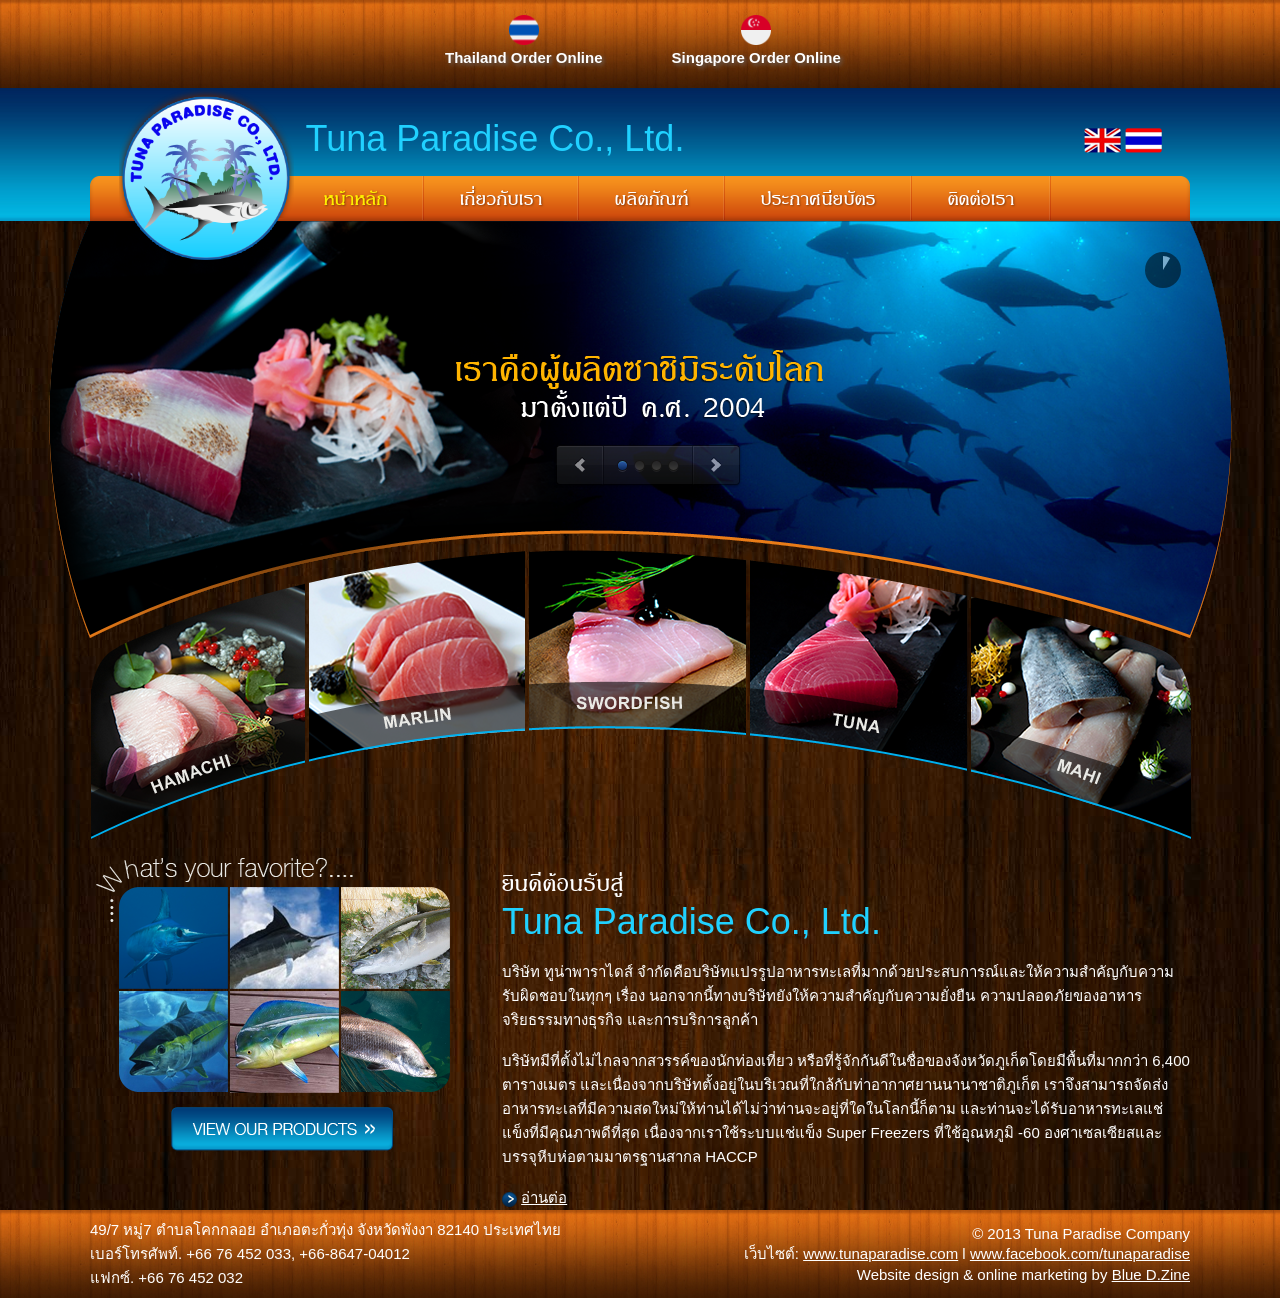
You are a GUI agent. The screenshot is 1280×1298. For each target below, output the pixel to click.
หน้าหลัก (356, 199)
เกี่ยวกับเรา (501, 199)
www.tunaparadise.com (880, 1253)
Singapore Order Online (756, 57)
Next (717, 466)
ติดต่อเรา (981, 199)
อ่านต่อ (544, 1197)
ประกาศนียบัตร (818, 199)
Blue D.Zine (1151, 1274)
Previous (579, 466)
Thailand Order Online (524, 57)
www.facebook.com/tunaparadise (1080, 1253)
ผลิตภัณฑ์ (652, 199)
